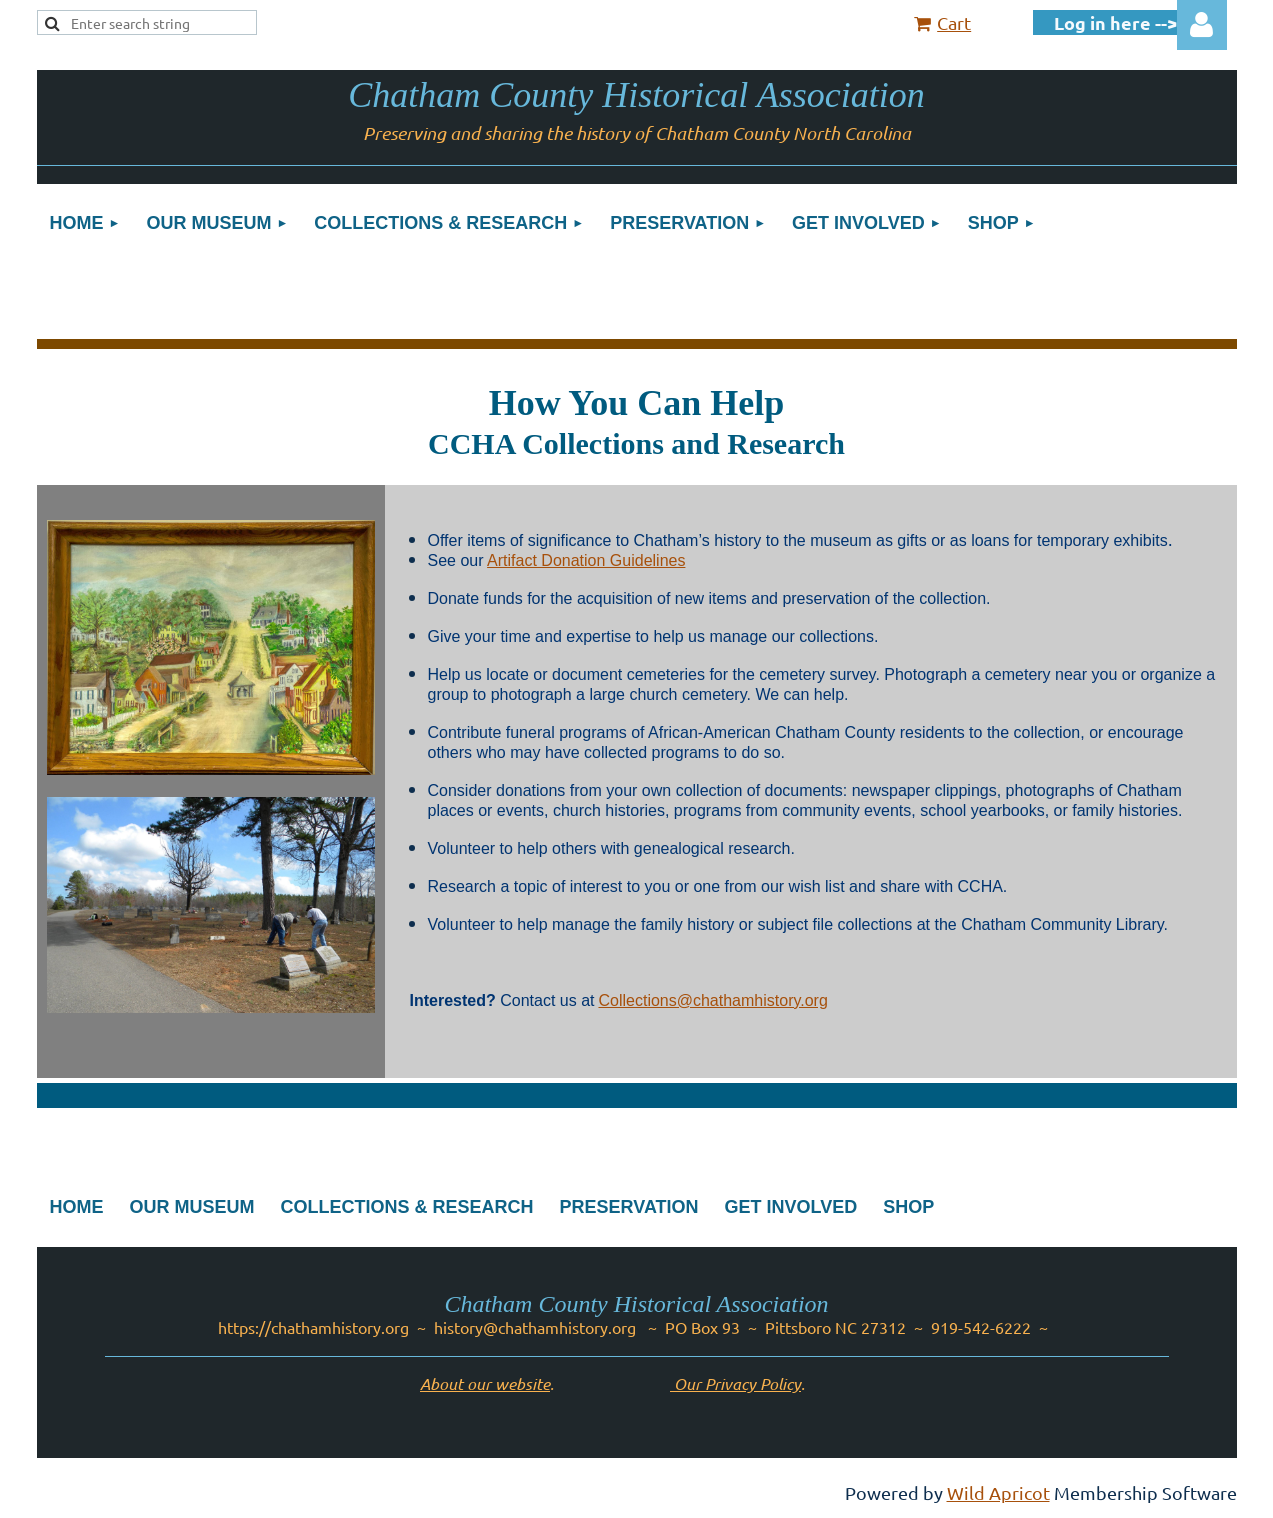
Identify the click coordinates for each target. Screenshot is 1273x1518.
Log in (1202, 25)
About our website (485, 1383)
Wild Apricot (998, 1492)
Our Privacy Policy (735, 1383)
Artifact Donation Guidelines (586, 560)
